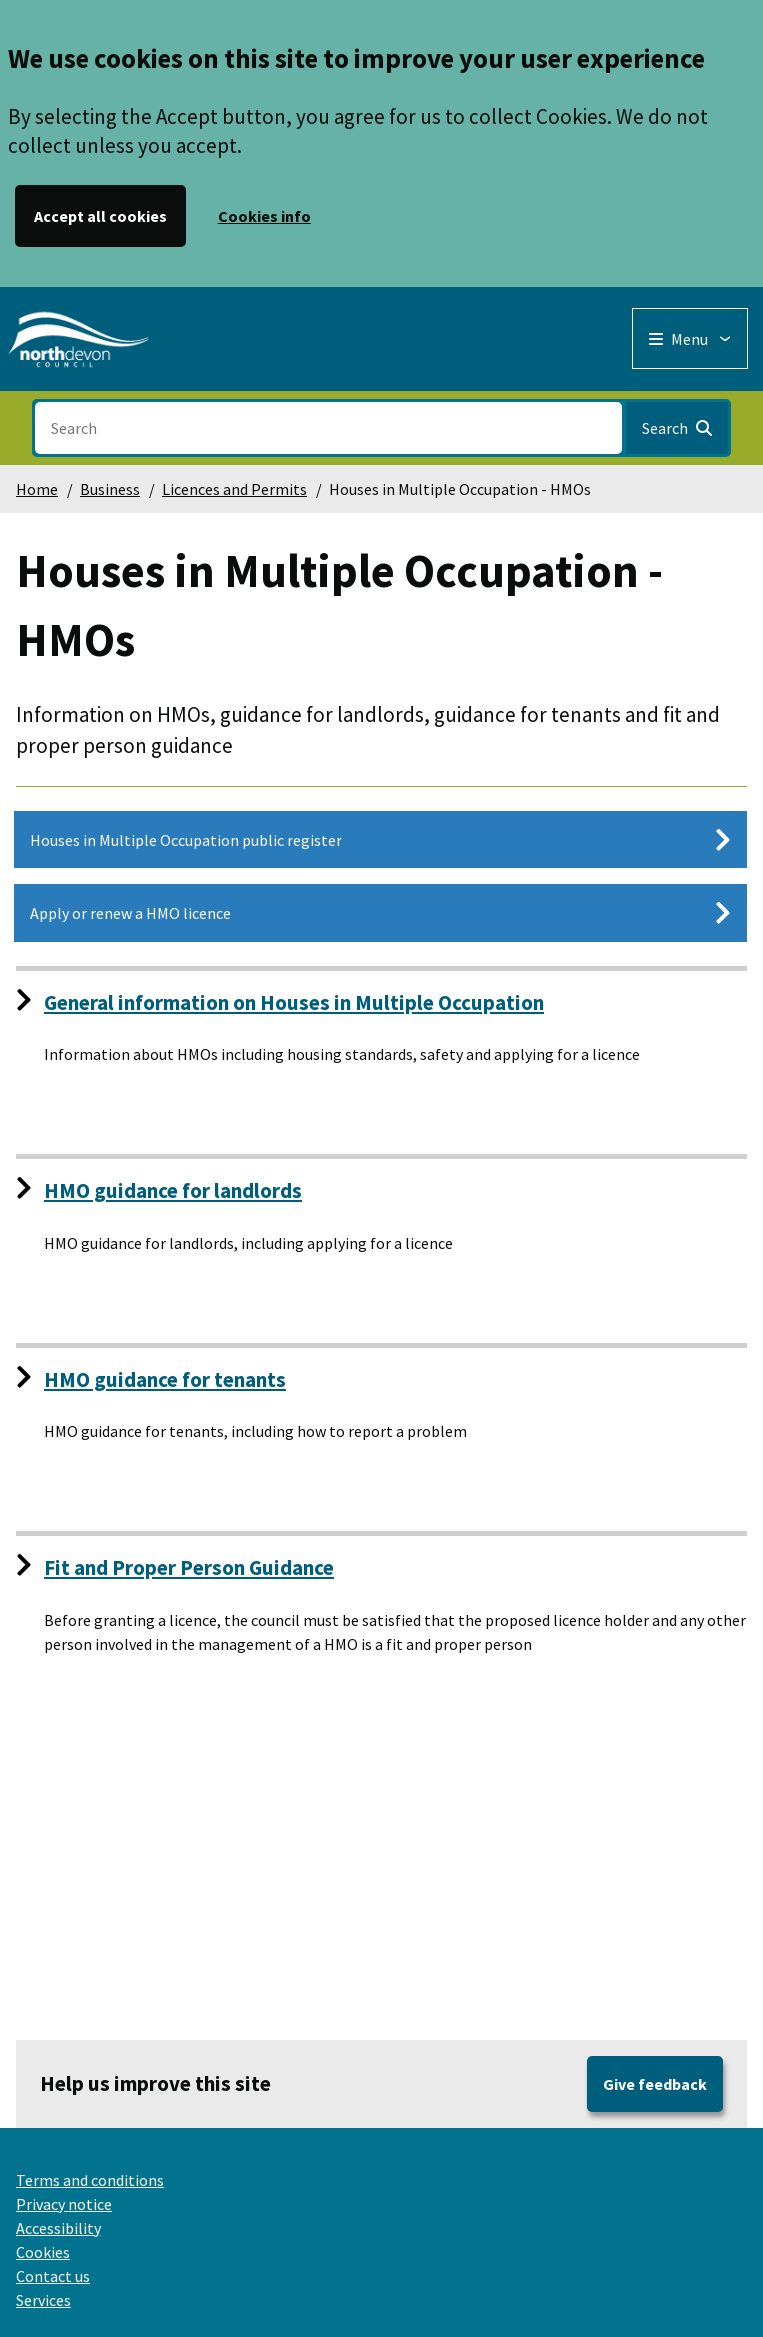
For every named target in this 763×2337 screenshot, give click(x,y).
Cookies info (264, 216)
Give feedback (655, 2084)
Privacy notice (64, 2204)
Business (110, 489)
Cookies (43, 2252)
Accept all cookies (100, 216)
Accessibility (58, 2228)
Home (37, 489)
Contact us (53, 2276)
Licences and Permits (234, 489)
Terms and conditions (90, 2180)
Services (43, 2300)
